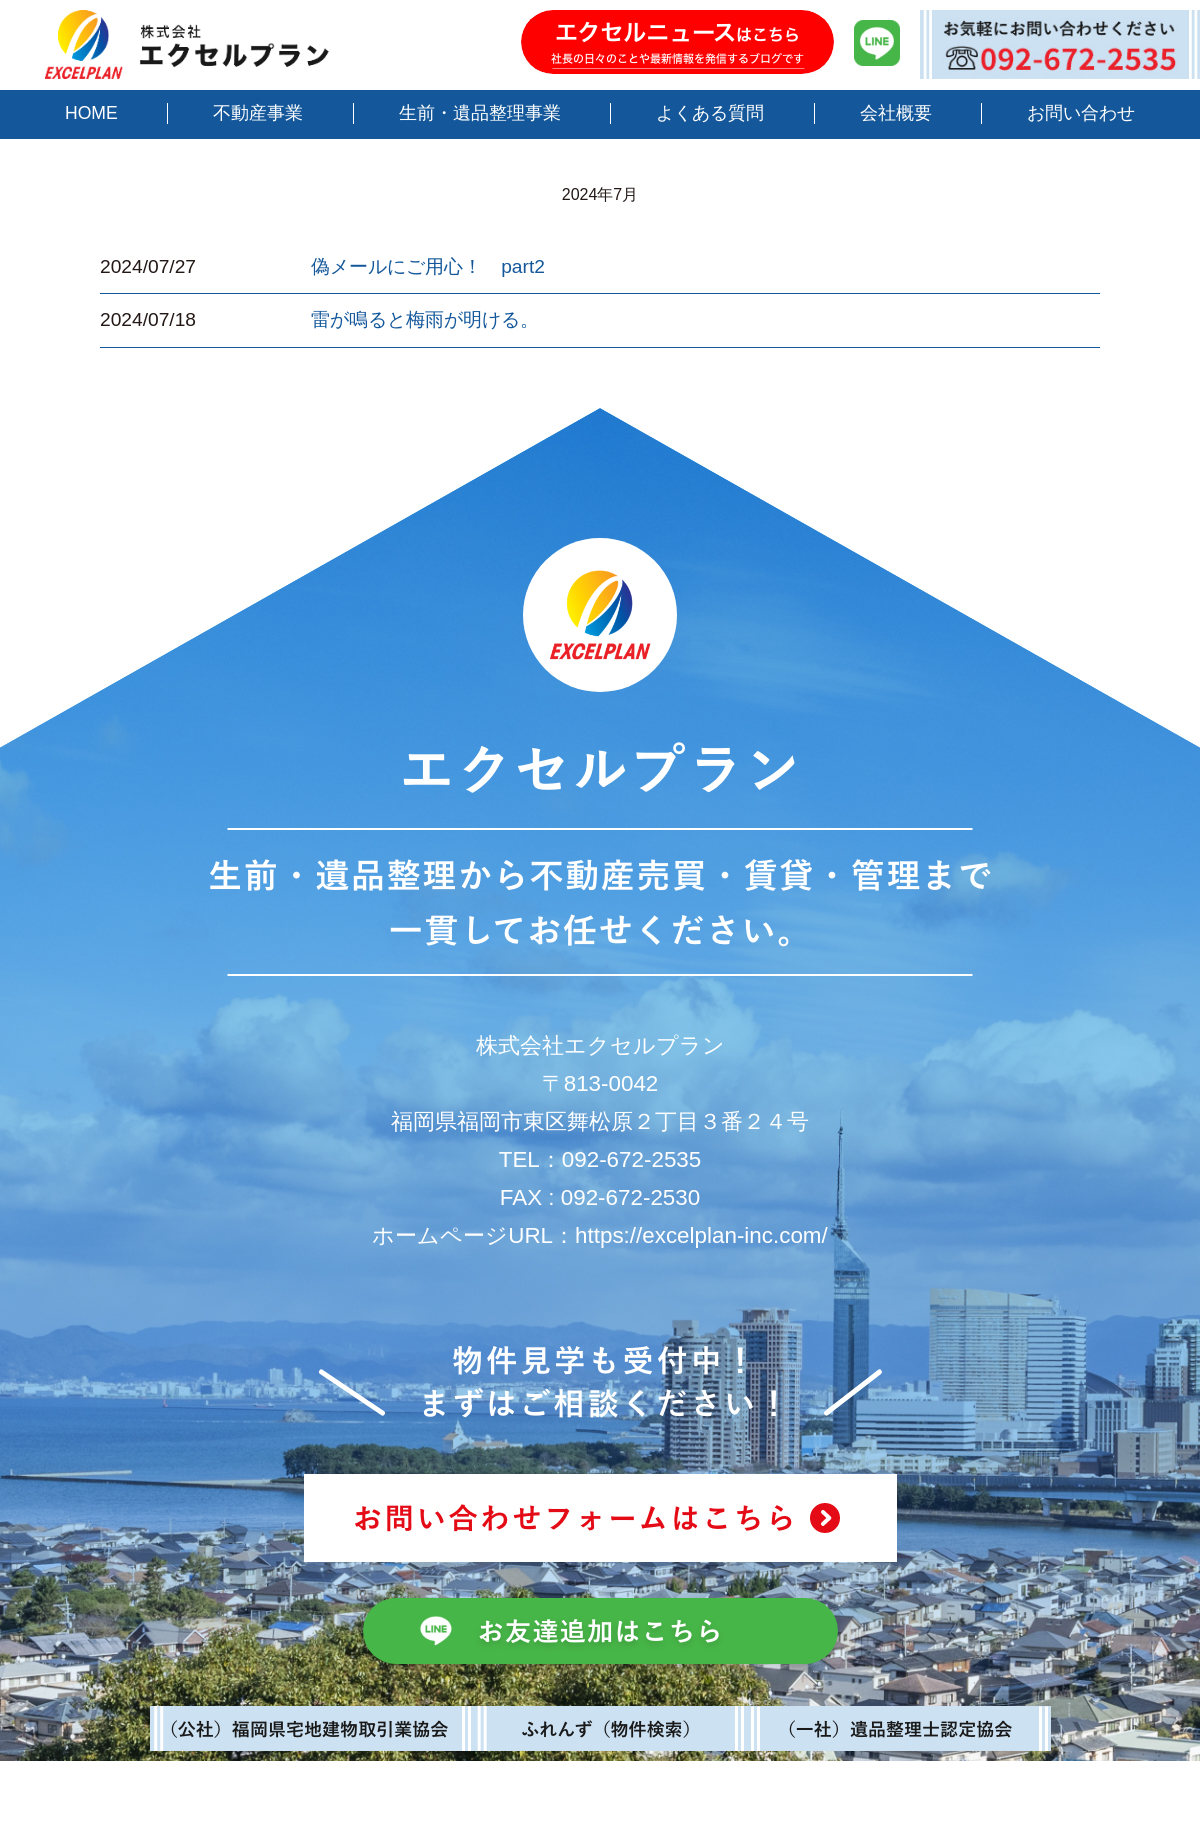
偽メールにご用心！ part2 (428, 266)
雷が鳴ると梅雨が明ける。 (425, 319)
